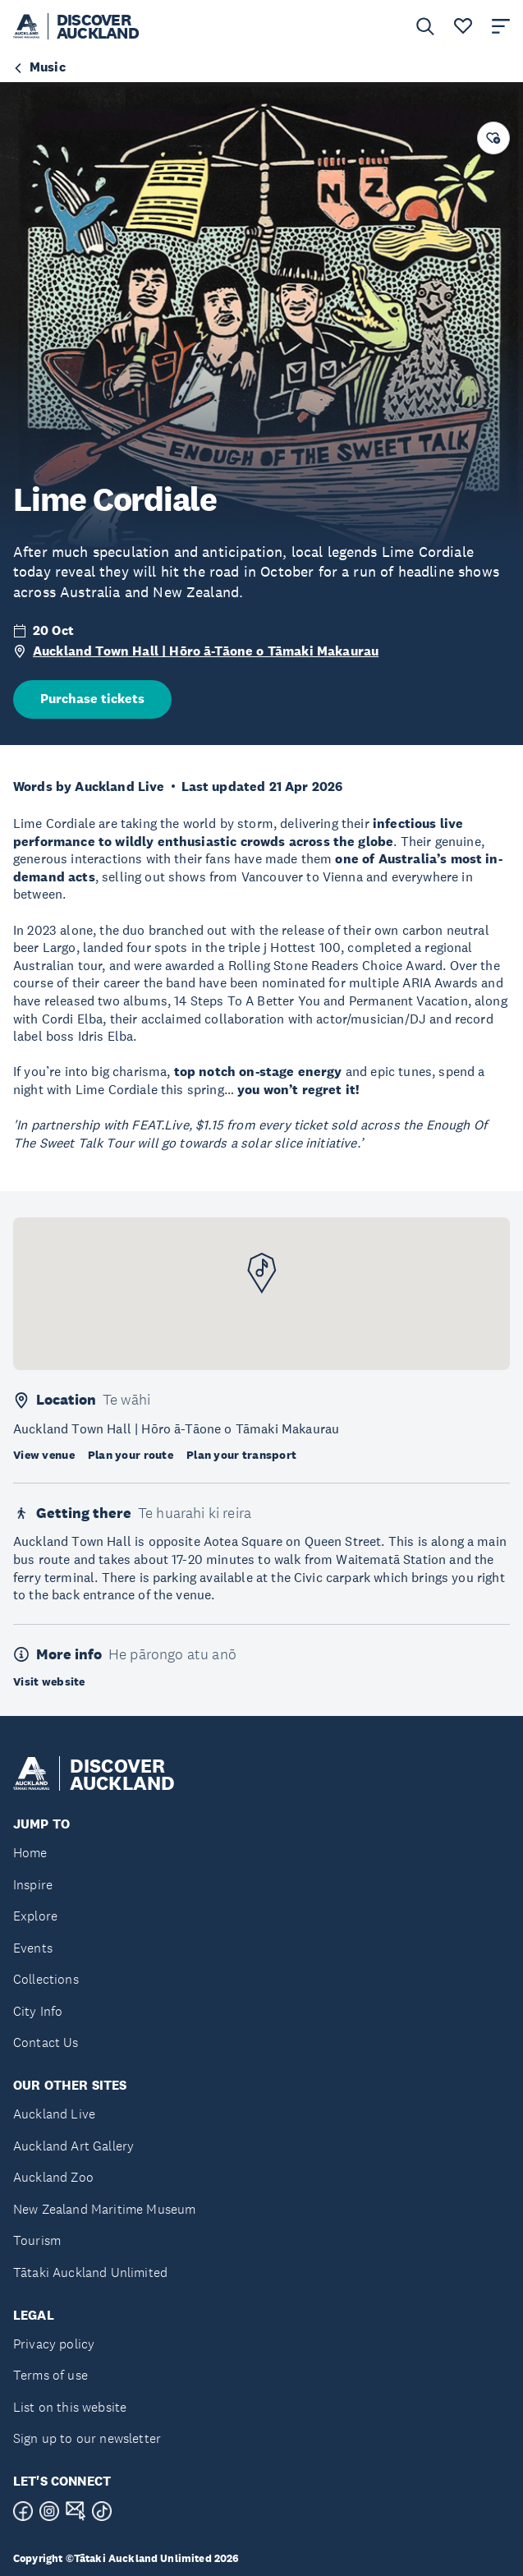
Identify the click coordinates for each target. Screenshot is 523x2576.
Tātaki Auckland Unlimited (90, 2272)
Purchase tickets (92, 698)
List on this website (69, 2407)
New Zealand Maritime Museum (104, 2209)
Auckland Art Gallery (73, 2146)
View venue (44, 1454)
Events (33, 1948)
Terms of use (50, 2375)
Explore (35, 1916)
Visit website (49, 1681)
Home (30, 1852)
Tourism (37, 2240)
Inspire (33, 1884)
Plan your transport (241, 1454)
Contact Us (46, 2042)
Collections (46, 1979)
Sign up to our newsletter (87, 2438)
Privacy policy (53, 2344)
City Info (37, 2011)
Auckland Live (54, 2114)
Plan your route (130, 1454)
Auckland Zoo (53, 2177)
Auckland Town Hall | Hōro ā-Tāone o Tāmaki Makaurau (205, 651)
